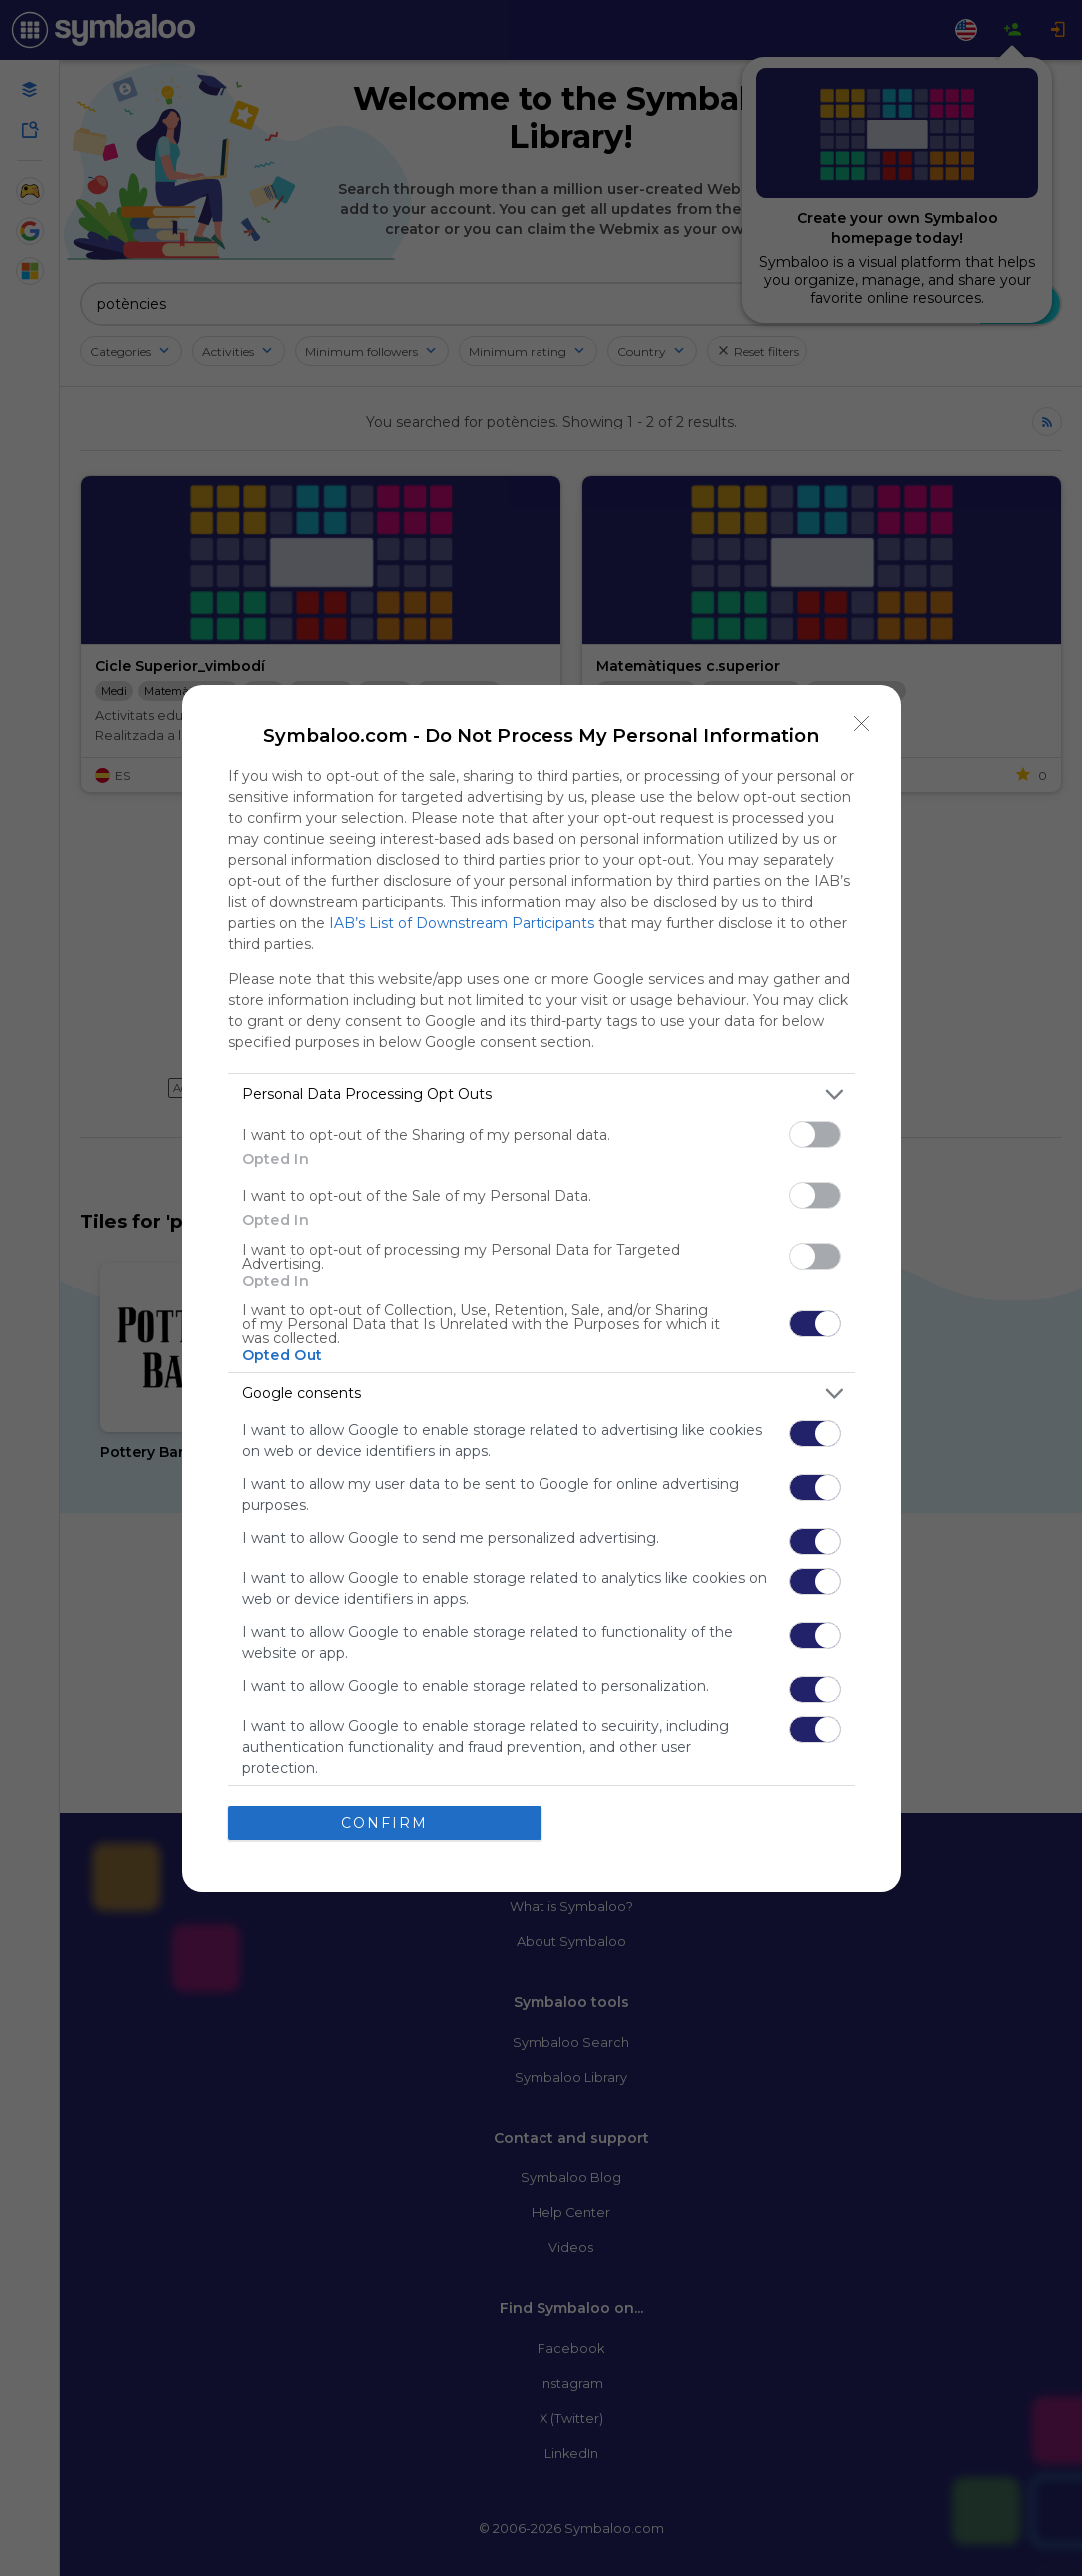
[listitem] (541, 1094)
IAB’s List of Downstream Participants (461, 923)
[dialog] (541, 1288)
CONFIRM (384, 1823)
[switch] (815, 1134)
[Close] (862, 724)
